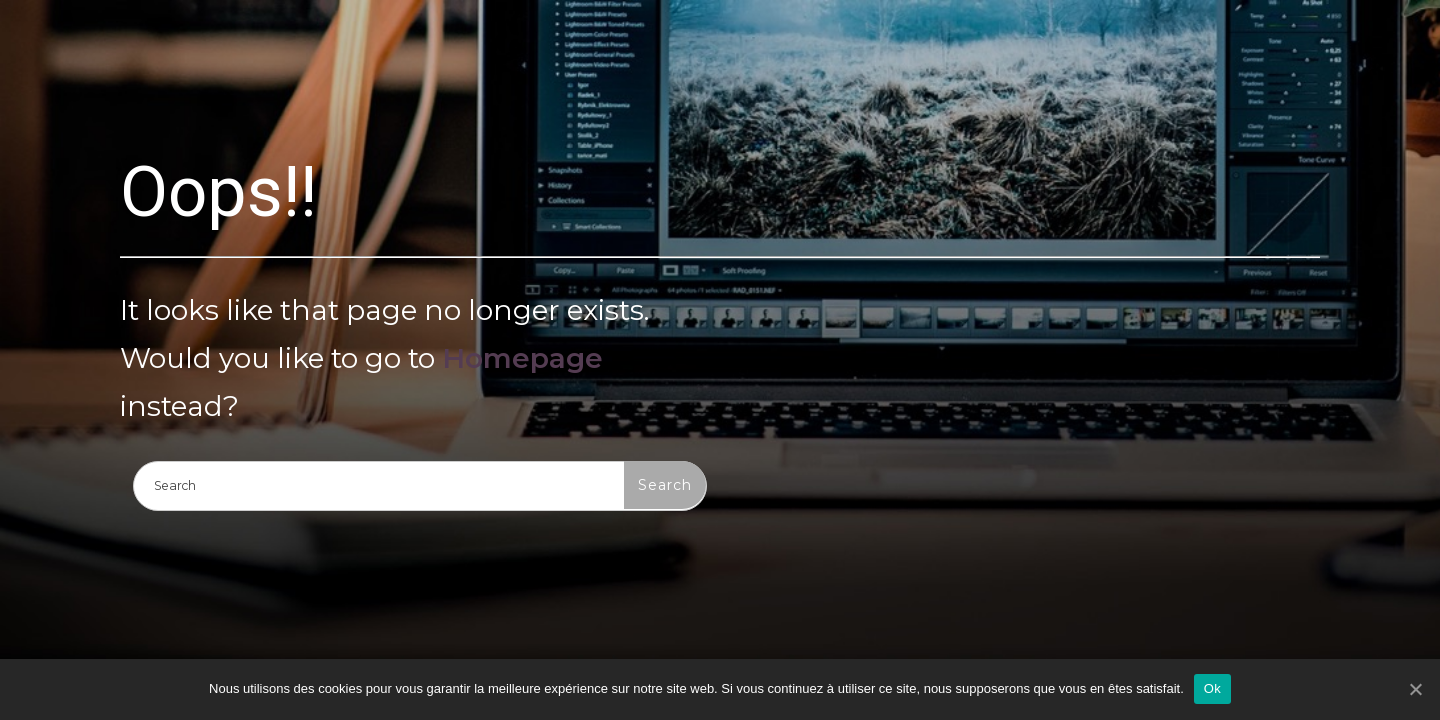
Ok (1212, 688)
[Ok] (1415, 689)
